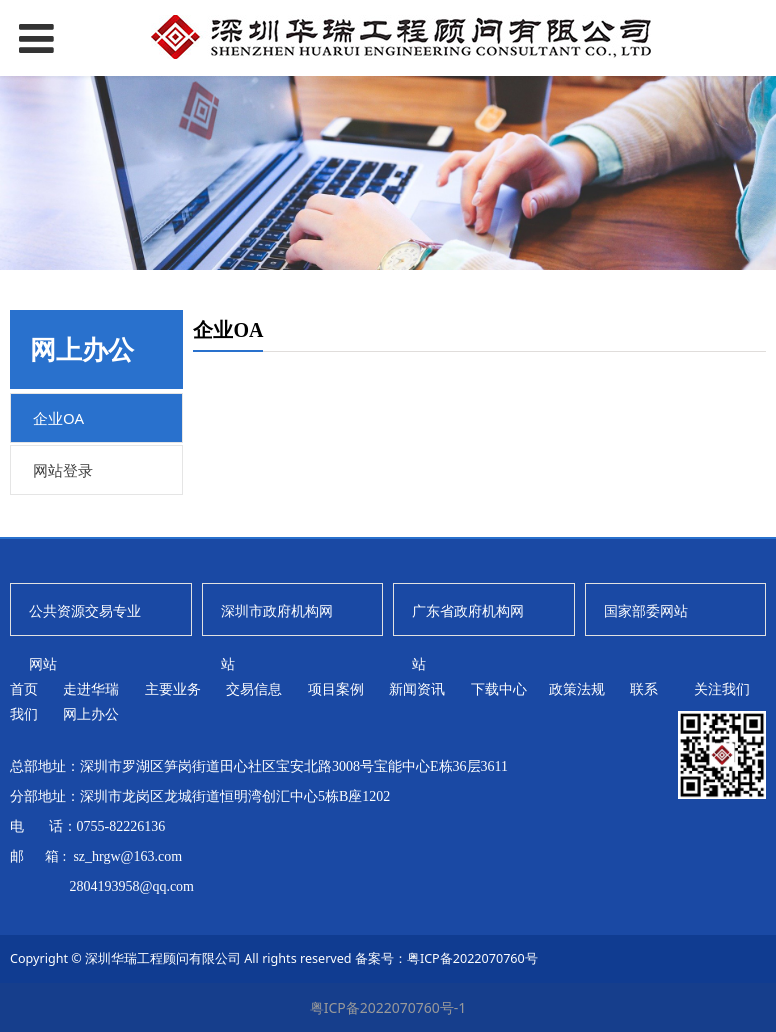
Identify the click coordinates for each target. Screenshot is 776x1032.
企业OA (58, 418)
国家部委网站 (646, 610)
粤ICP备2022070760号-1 (388, 1007)
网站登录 (63, 470)
